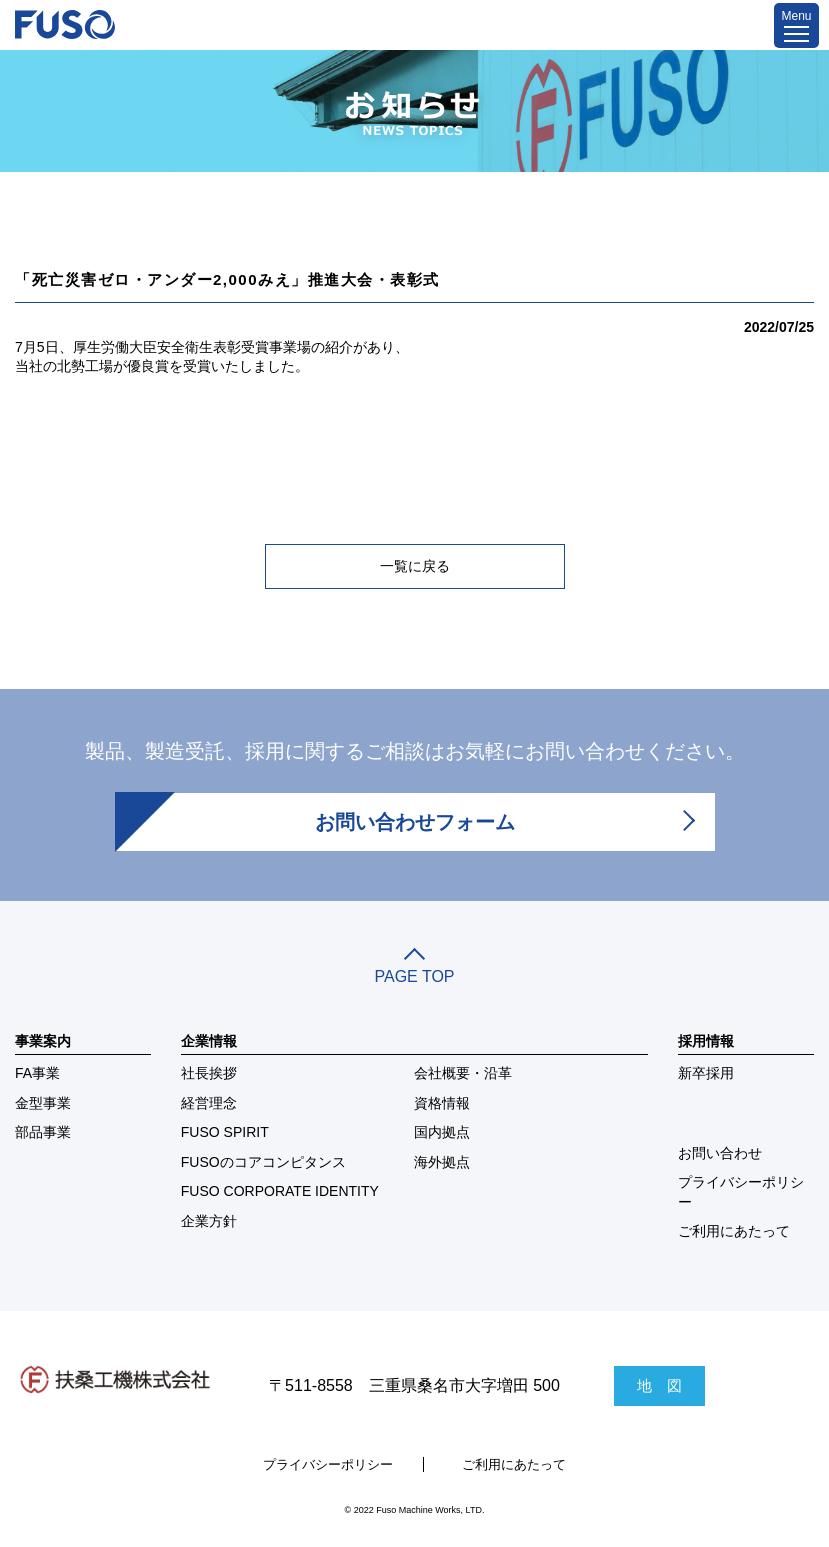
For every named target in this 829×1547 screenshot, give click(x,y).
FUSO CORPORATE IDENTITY (280, 1191)
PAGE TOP (414, 968)
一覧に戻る (415, 566)
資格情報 (442, 1103)
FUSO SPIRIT (225, 1132)
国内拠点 (442, 1132)
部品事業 (43, 1132)
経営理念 (209, 1103)
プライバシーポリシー (741, 1192)
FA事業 (37, 1073)
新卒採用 (706, 1073)
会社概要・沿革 (463, 1073)
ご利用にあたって (734, 1231)
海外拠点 (442, 1162)
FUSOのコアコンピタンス (263, 1162)
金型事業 (43, 1103)
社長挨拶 (209, 1073)
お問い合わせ (720, 1153)
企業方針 (209, 1221)
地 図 (659, 1385)
